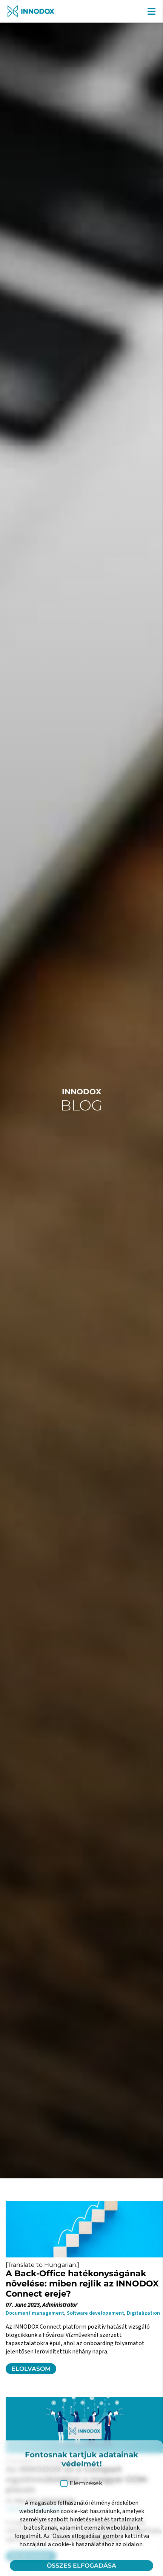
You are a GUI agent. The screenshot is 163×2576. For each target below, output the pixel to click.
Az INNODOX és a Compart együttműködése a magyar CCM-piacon (77, 2479)
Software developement (95, 2313)
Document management (35, 2313)
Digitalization (143, 2313)
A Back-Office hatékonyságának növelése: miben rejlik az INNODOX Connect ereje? (82, 2283)
